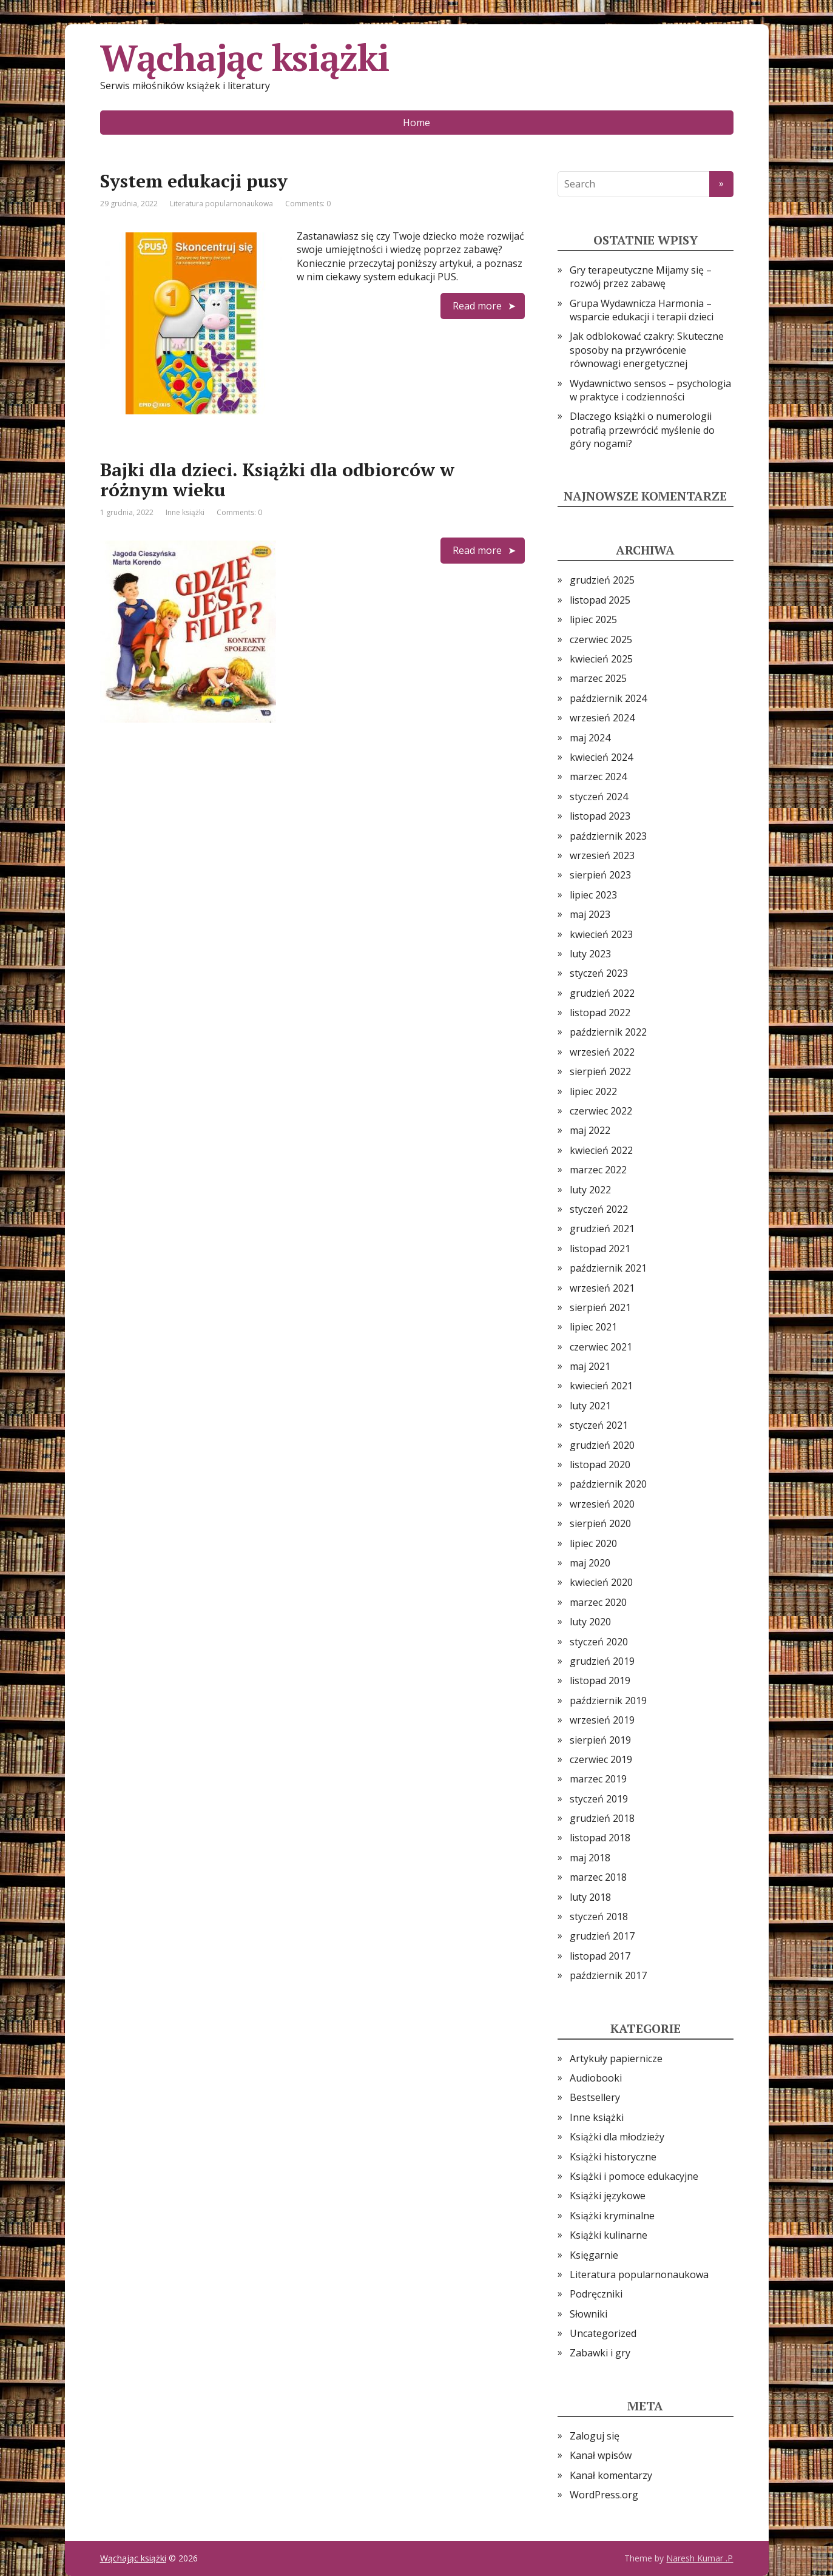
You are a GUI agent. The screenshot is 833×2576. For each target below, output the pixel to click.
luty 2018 (590, 1897)
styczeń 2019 (599, 1799)
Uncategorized (603, 2333)
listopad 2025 (600, 600)
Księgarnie (594, 2255)
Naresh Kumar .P (699, 2558)
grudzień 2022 (602, 993)
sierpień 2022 (600, 1071)
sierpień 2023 (600, 875)
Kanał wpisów (601, 2455)
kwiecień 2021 (601, 1385)
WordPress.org (604, 2494)
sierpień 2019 (600, 1740)
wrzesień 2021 (602, 1288)
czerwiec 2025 (601, 639)
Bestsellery (595, 2097)
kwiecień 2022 (601, 1150)
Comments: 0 (308, 203)
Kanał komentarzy (611, 2475)
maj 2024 (590, 737)
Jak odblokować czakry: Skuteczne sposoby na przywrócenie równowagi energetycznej (647, 349)
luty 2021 (590, 1405)
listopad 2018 (600, 1837)
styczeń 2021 (599, 1425)
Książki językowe (608, 2195)
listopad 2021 (600, 1248)
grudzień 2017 (602, 1936)
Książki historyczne (613, 2156)
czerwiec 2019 (601, 1759)
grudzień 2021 (602, 1228)
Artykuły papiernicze (616, 2058)
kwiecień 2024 (601, 757)
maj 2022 (590, 1130)
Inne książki (185, 512)
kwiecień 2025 (601, 659)
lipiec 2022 (593, 1091)
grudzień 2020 (602, 1445)
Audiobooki (596, 2078)
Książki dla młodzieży (617, 2136)
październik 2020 (608, 1484)
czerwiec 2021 (601, 1347)
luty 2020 (590, 1621)
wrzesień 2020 (602, 1504)
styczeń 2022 (599, 1209)
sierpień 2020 (600, 1523)
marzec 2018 (598, 1877)
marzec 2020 (598, 1602)
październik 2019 (608, 1700)
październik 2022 (608, 1032)
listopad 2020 (600, 1464)
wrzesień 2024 (602, 717)
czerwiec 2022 (601, 1111)
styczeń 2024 (599, 796)
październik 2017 (608, 1975)
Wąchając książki (245, 57)
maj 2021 (590, 1366)
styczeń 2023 (599, 973)
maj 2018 (590, 1857)
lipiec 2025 (593, 619)
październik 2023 (608, 836)
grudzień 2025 (602, 580)
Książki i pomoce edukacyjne (634, 2176)
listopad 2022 (600, 1012)
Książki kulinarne (608, 2235)
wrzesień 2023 (602, 855)
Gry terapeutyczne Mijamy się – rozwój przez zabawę (641, 276)
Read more (477, 305)
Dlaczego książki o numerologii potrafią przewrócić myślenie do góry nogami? (642, 430)
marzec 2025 (598, 678)
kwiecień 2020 (601, 1582)
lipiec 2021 (593, 1327)
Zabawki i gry (600, 2352)
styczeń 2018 (599, 1916)
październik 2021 (608, 1268)
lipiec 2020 (593, 1543)
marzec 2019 (598, 1778)
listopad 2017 (600, 1956)
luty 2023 (590, 953)
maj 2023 (590, 914)
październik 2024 (608, 698)
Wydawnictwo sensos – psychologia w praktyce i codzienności (650, 390)
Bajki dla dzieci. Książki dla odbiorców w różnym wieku (277, 479)
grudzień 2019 (602, 1661)
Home (416, 122)
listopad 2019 (600, 1680)
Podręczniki (596, 2294)
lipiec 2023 (593, 895)
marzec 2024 (598, 776)
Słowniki (588, 2314)
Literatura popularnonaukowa (221, 203)
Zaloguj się (594, 2436)
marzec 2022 (598, 1169)
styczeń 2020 (599, 1641)
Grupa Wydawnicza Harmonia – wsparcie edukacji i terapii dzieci (641, 310)
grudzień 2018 (602, 1818)
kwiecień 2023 (601, 934)
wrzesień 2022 (602, 1052)
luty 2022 (590, 1189)
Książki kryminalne (612, 2215)
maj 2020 (590, 1563)
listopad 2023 (600, 816)
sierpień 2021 (600, 1307)
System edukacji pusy (194, 181)
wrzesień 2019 (602, 1720)
